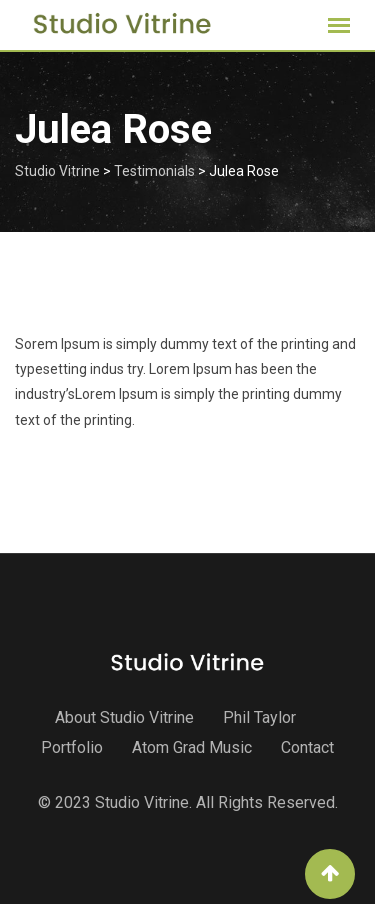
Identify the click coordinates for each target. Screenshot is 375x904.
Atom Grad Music (192, 747)
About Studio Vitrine (124, 717)
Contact (307, 747)
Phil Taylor (259, 717)
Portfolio (72, 747)
